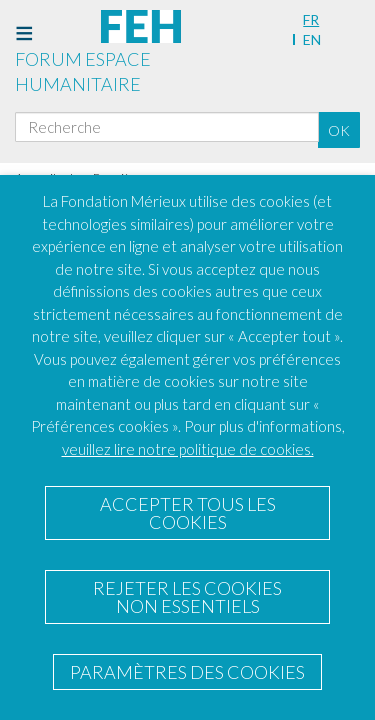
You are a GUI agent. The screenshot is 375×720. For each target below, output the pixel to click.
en (312, 39)
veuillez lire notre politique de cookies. (188, 449)
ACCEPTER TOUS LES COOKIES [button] (188, 513)
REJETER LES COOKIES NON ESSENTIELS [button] (187, 597)
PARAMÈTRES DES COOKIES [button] (187, 672)
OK (339, 130)
